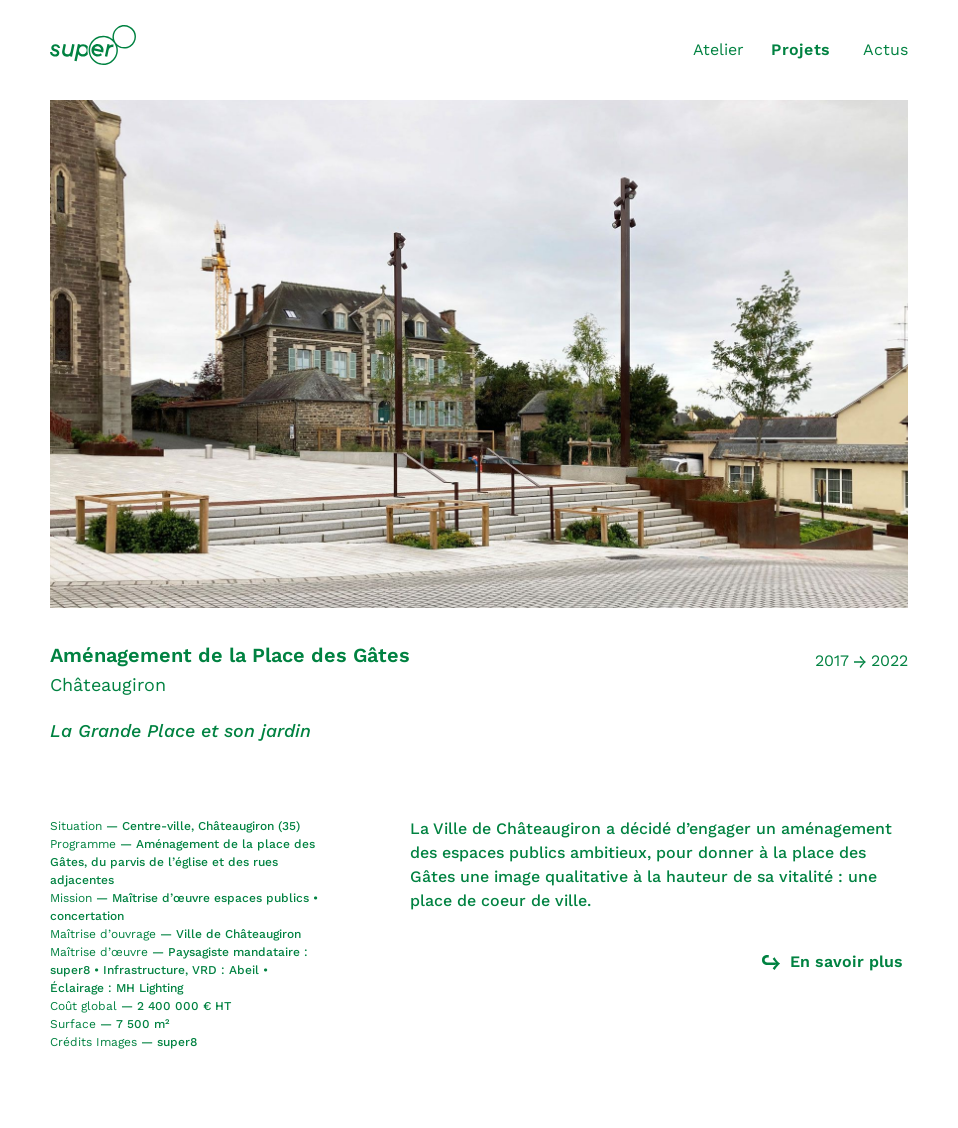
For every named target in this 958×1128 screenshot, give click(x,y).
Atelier (718, 49)
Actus (885, 49)
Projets (800, 49)
